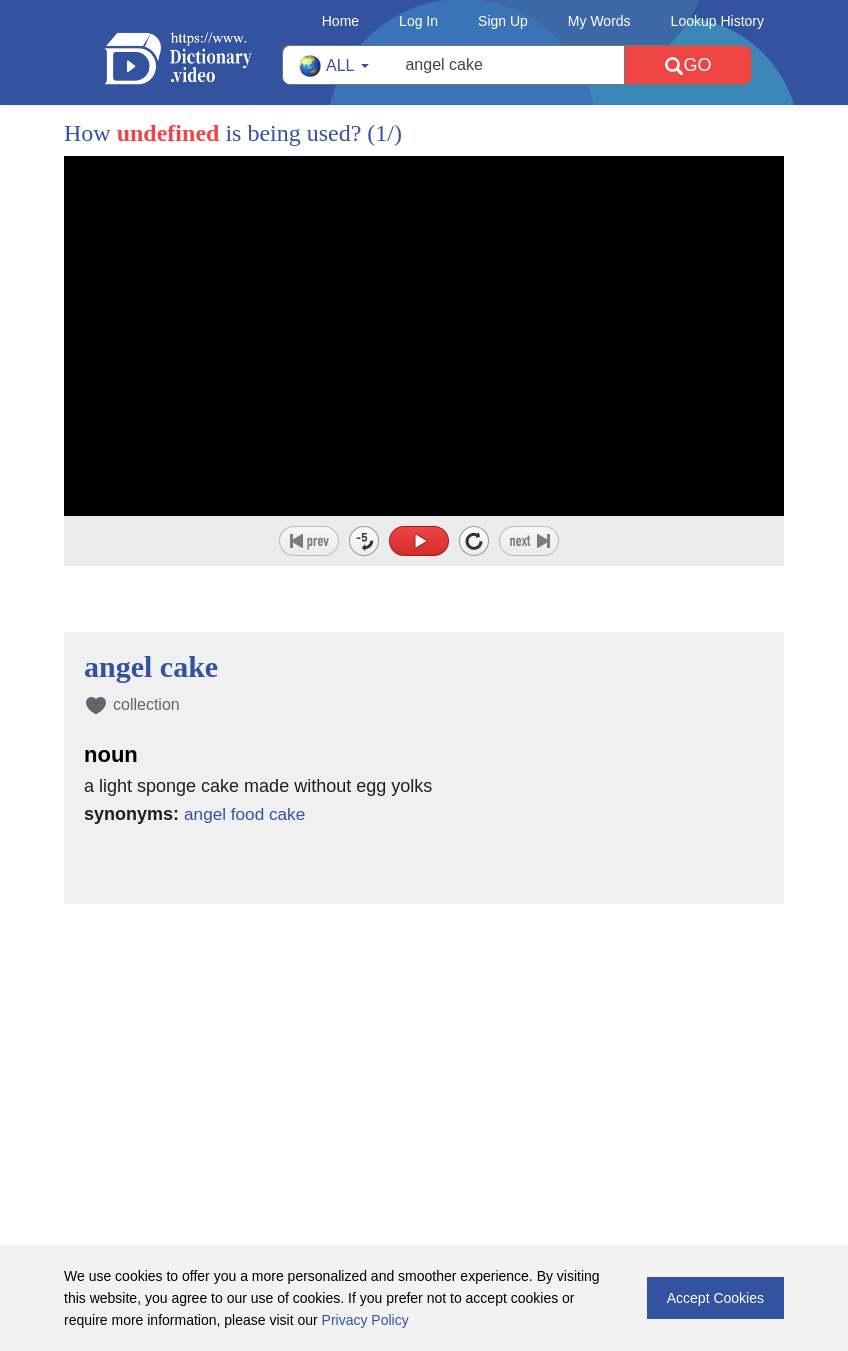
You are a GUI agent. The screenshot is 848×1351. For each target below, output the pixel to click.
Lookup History (717, 21)
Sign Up (503, 21)
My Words (599, 21)
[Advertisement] (424, 1034)
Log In (418, 21)
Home (340, 21)
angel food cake (247, 814)
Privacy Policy (365, 1320)
